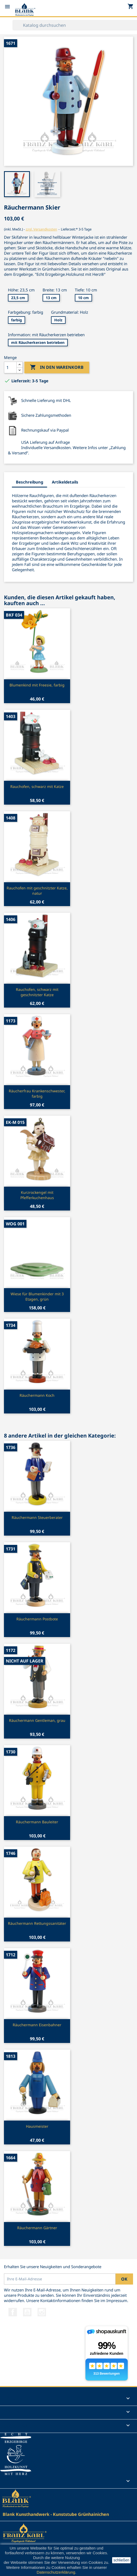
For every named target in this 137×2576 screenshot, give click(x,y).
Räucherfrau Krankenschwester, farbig (37, 1093)
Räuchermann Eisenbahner (37, 2024)
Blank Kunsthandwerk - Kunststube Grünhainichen (56, 2514)
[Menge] (10, 367)
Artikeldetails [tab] (65, 482)
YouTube (27, 2312)
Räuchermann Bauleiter (37, 1821)
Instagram (42, 2312)
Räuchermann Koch (37, 1395)
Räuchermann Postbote (37, 1618)
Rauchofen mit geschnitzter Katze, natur (37, 890)
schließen (121, 2560)
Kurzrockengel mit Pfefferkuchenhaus (37, 1195)
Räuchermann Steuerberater (37, 1517)
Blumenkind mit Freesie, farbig (37, 685)
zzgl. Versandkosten (41, 229)
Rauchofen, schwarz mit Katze (37, 786)
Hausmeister (37, 2126)
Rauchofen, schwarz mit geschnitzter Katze (37, 992)
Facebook (12, 2312)
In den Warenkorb (57, 367)
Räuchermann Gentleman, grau (37, 1720)
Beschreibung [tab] (29, 482)
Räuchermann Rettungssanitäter (37, 1923)
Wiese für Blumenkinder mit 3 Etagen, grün (37, 1296)
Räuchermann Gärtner (37, 2227)
